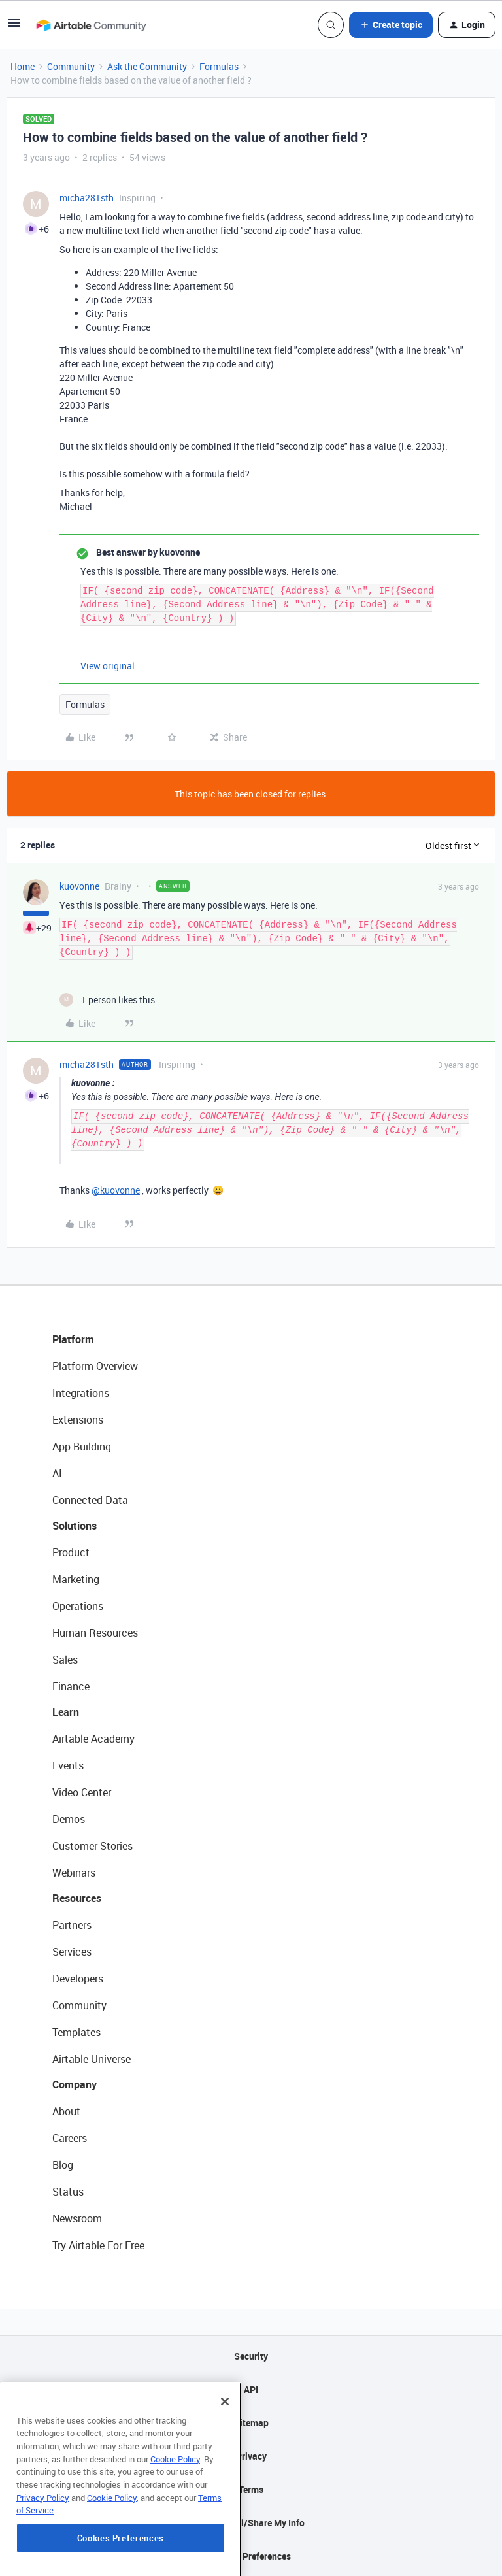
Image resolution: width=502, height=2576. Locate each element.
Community (71, 66)
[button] (14, 27)
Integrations (80, 1393)
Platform (73, 1339)
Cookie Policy (175, 2486)
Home (22, 66)
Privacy (251, 2456)
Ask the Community (147, 66)
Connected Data (90, 1500)
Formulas (219, 66)
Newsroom (77, 2218)
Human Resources (95, 1633)
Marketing (75, 1579)
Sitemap (251, 2423)
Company (74, 2084)
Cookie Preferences (251, 2556)
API (251, 2389)
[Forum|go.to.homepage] (91, 25)
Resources (76, 1898)
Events (68, 1765)
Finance (71, 1686)
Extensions (77, 1420)
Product (71, 1552)
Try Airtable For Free (98, 2245)
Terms (251, 2489)
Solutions (74, 1525)
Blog (62, 2165)
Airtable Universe (91, 2059)
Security (251, 2356)
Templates (76, 2032)
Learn (65, 1712)
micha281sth (86, 198)
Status (68, 2191)
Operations (77, 1606)
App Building (81, 1446)
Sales (65, 1659)
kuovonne (79, 886)
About (66, 2111)
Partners (72, 1925)
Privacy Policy (42, 2525)
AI (57, 1473)
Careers (69, 2138)
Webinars (73, 1872)
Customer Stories (92, 1846)
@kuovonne (116, 1190)
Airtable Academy (93, 1738)
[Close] (224, 2428)
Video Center (81, 1792)
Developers (77, 1978)
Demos (68, 1819)
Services (72, 1952)
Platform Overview (95, 1366)
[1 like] (107, 1000)
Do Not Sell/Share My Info (251, 2523)
